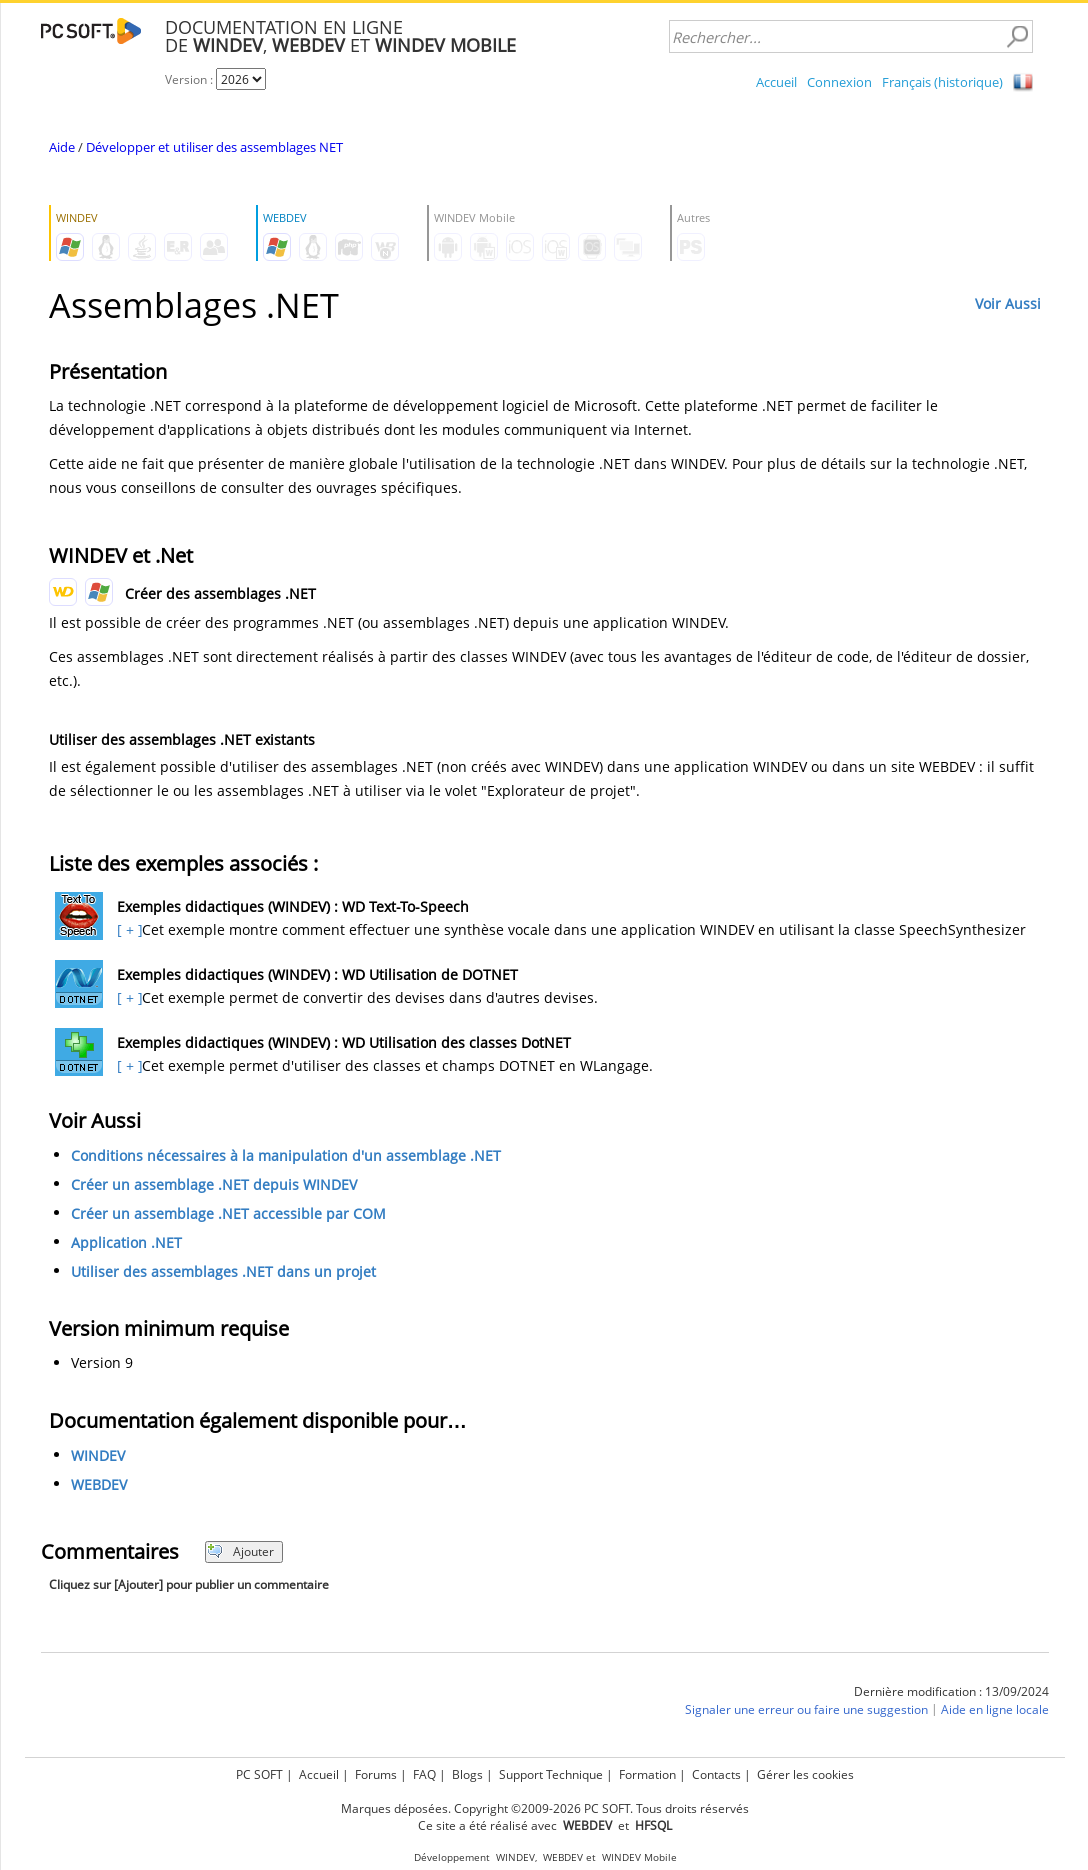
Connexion (839, 82)
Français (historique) (942, 82)
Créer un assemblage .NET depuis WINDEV (214, 1184)
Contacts (716, 1774)
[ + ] (127, 929)
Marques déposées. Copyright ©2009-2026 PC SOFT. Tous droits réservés (545, 1808)
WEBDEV (99, 1484)
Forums (376, 1774)
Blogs (467, 1774)
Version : (190, 79)
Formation (647, 1774)
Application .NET (126, 1242)
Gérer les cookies (805, 1774)
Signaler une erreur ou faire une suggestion (806, 1709)
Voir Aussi (1008, 303)
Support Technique (551, 1774)
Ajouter (240, 1551)
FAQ (424, 1774)
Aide (62, 147)
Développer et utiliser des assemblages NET (214, 147)
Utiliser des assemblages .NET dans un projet (223, 1271)
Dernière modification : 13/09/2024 (951, 1691)
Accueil (776, 82)
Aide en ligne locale (995, 1709)
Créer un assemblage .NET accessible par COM (228, 1213)
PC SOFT (259, 1774)
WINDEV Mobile (639, 1857)
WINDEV (98, 1455)
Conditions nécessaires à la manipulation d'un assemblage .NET (286, 1155)
